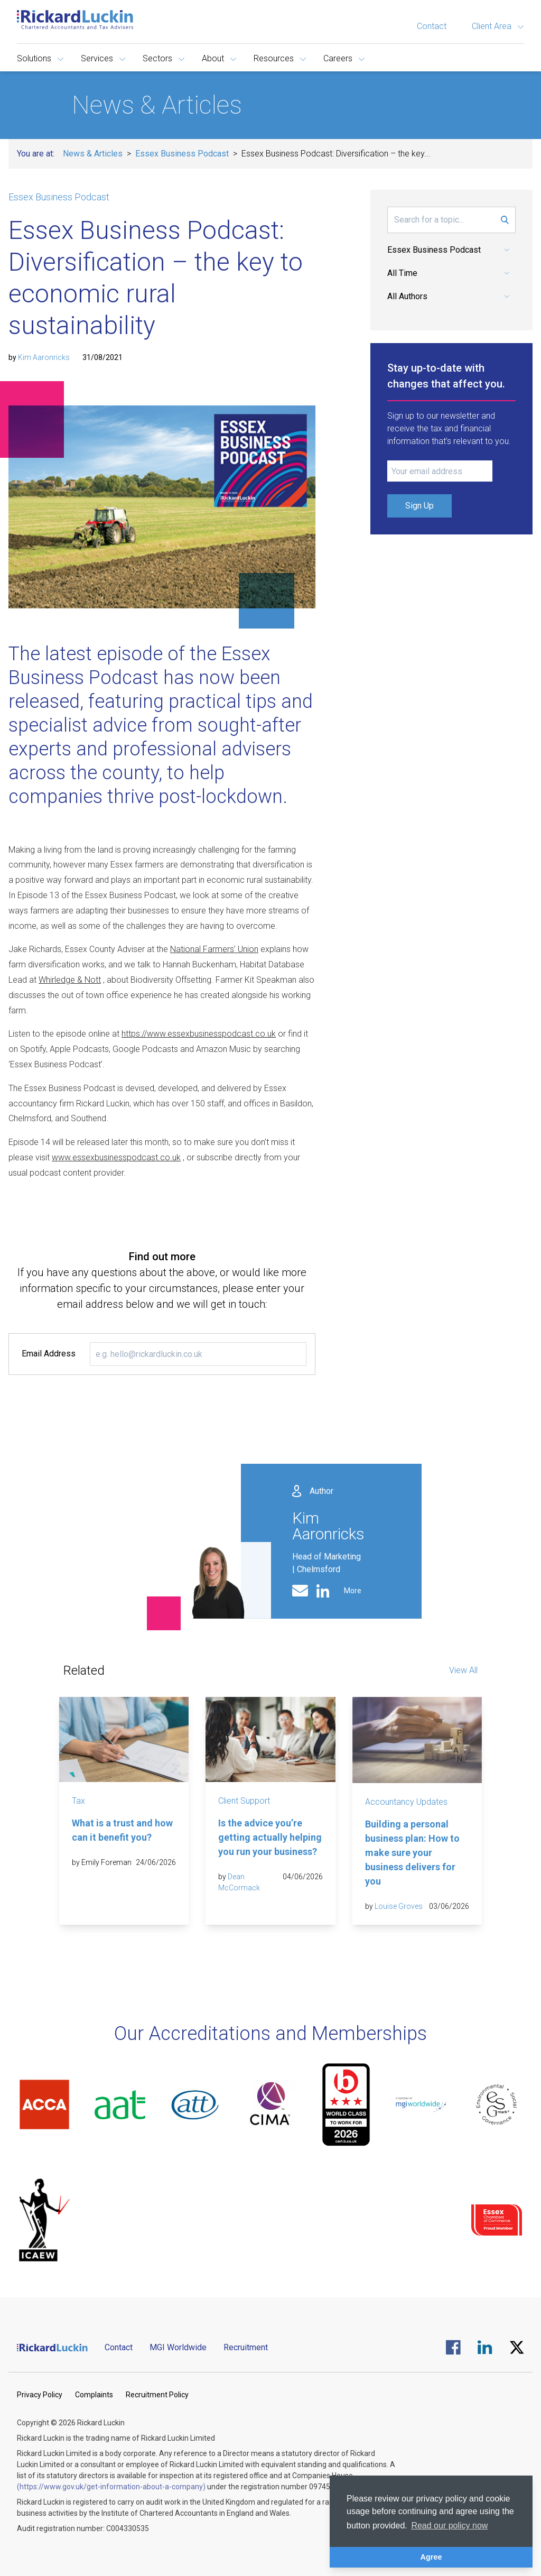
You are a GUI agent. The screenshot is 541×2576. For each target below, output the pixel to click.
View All (463, 1670)
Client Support (244, 1801)
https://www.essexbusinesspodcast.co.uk (199, 1034)
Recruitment (245, 2347)
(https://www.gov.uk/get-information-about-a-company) (111, 2486)
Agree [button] (431, 2557)
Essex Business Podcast (182, 154)
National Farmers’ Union (214, 949)
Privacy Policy (39, 2394)
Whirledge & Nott (70, 980)
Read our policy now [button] (449, 2525)
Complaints (94, 2394)
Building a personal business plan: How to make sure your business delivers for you (412, 1852)
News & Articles (93, 154)
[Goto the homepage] (75, 19)
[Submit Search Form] (505, 220)
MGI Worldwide (178, 2347)
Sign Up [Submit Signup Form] (419, 506)
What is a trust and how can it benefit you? (122, 1830)
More (352, 1590)
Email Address (49, 1354)
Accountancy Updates (406, 1802)
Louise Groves (399, 1906)
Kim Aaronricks (44, 357)
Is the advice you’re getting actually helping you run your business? (270, 1837)
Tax (78, 1801)
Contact (431, 26)
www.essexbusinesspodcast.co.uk (116, 1157)
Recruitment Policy (157, 2394)
